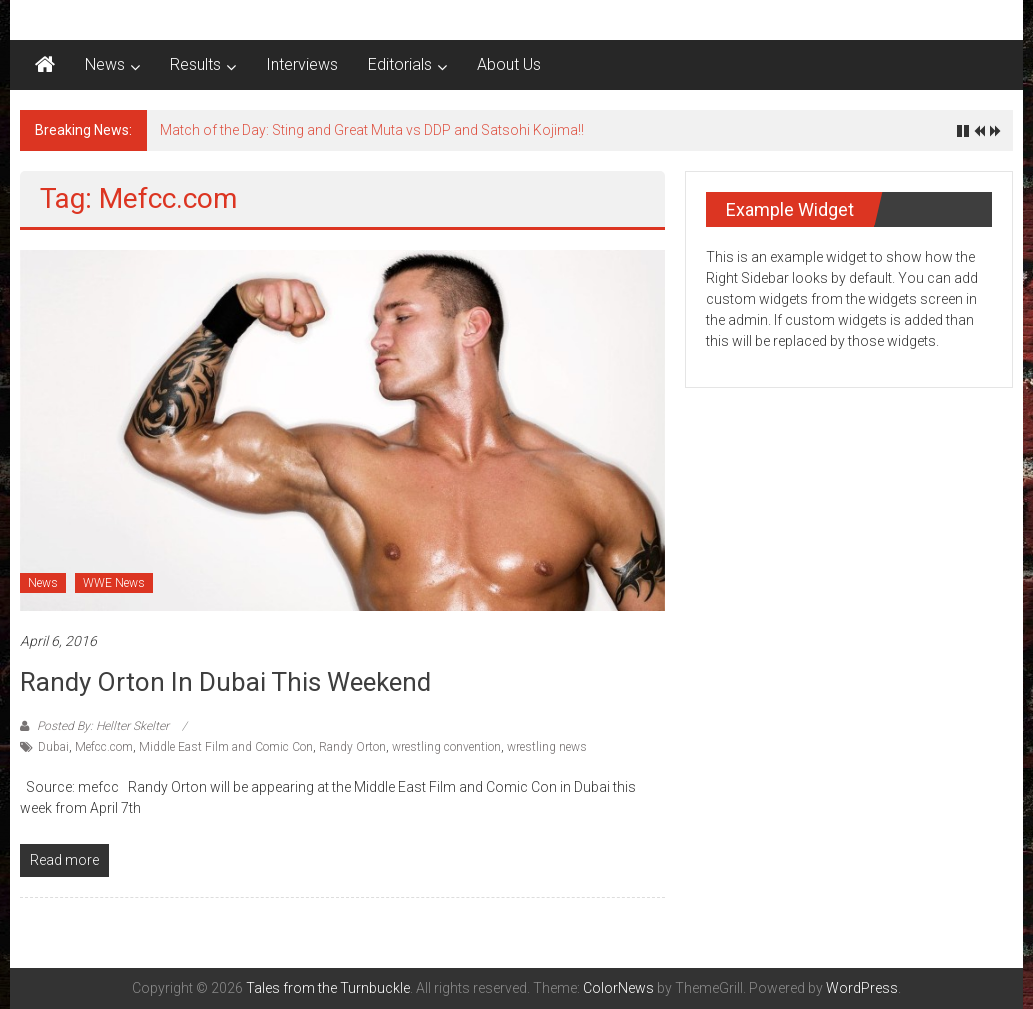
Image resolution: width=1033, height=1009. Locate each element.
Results (195, 64)
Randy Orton (352, 747)
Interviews (302, 64)
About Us (509, 64)
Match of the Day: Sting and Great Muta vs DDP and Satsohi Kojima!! (372, 130)
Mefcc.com (104, 747)
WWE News (114, 583)
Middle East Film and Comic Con (226, 747)
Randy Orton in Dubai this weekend (225, 682)
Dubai (53, 747)
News (105, 64)
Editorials (400, 64)
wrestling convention (446, 747)
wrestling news (547, 747)
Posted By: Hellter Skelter (103, 726)
